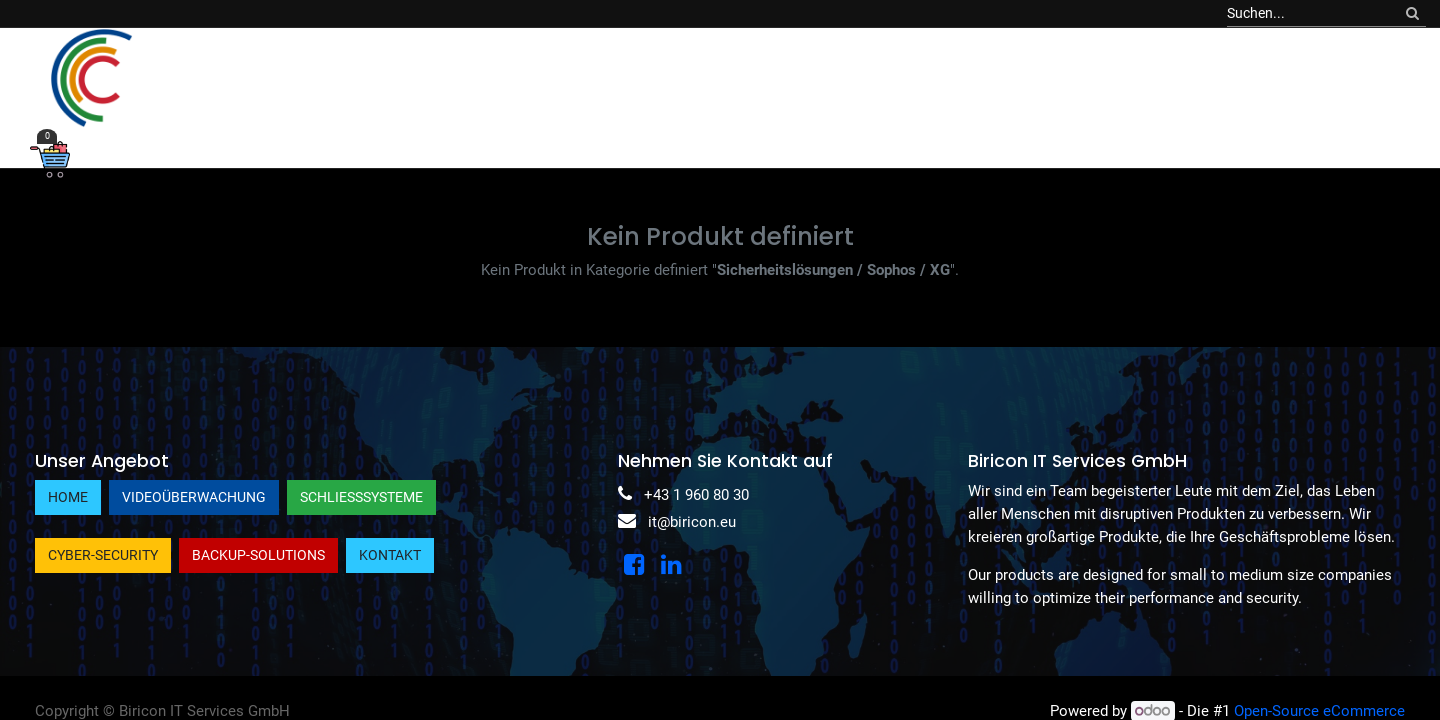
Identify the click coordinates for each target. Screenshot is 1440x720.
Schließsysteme (361, 497)
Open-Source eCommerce (1319, 711)
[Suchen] (1412, 13)
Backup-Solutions (258, 555)
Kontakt (390, 555)
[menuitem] (270, 77)
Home (68, 497)
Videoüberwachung (194, 497)
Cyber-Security (103, 555)
